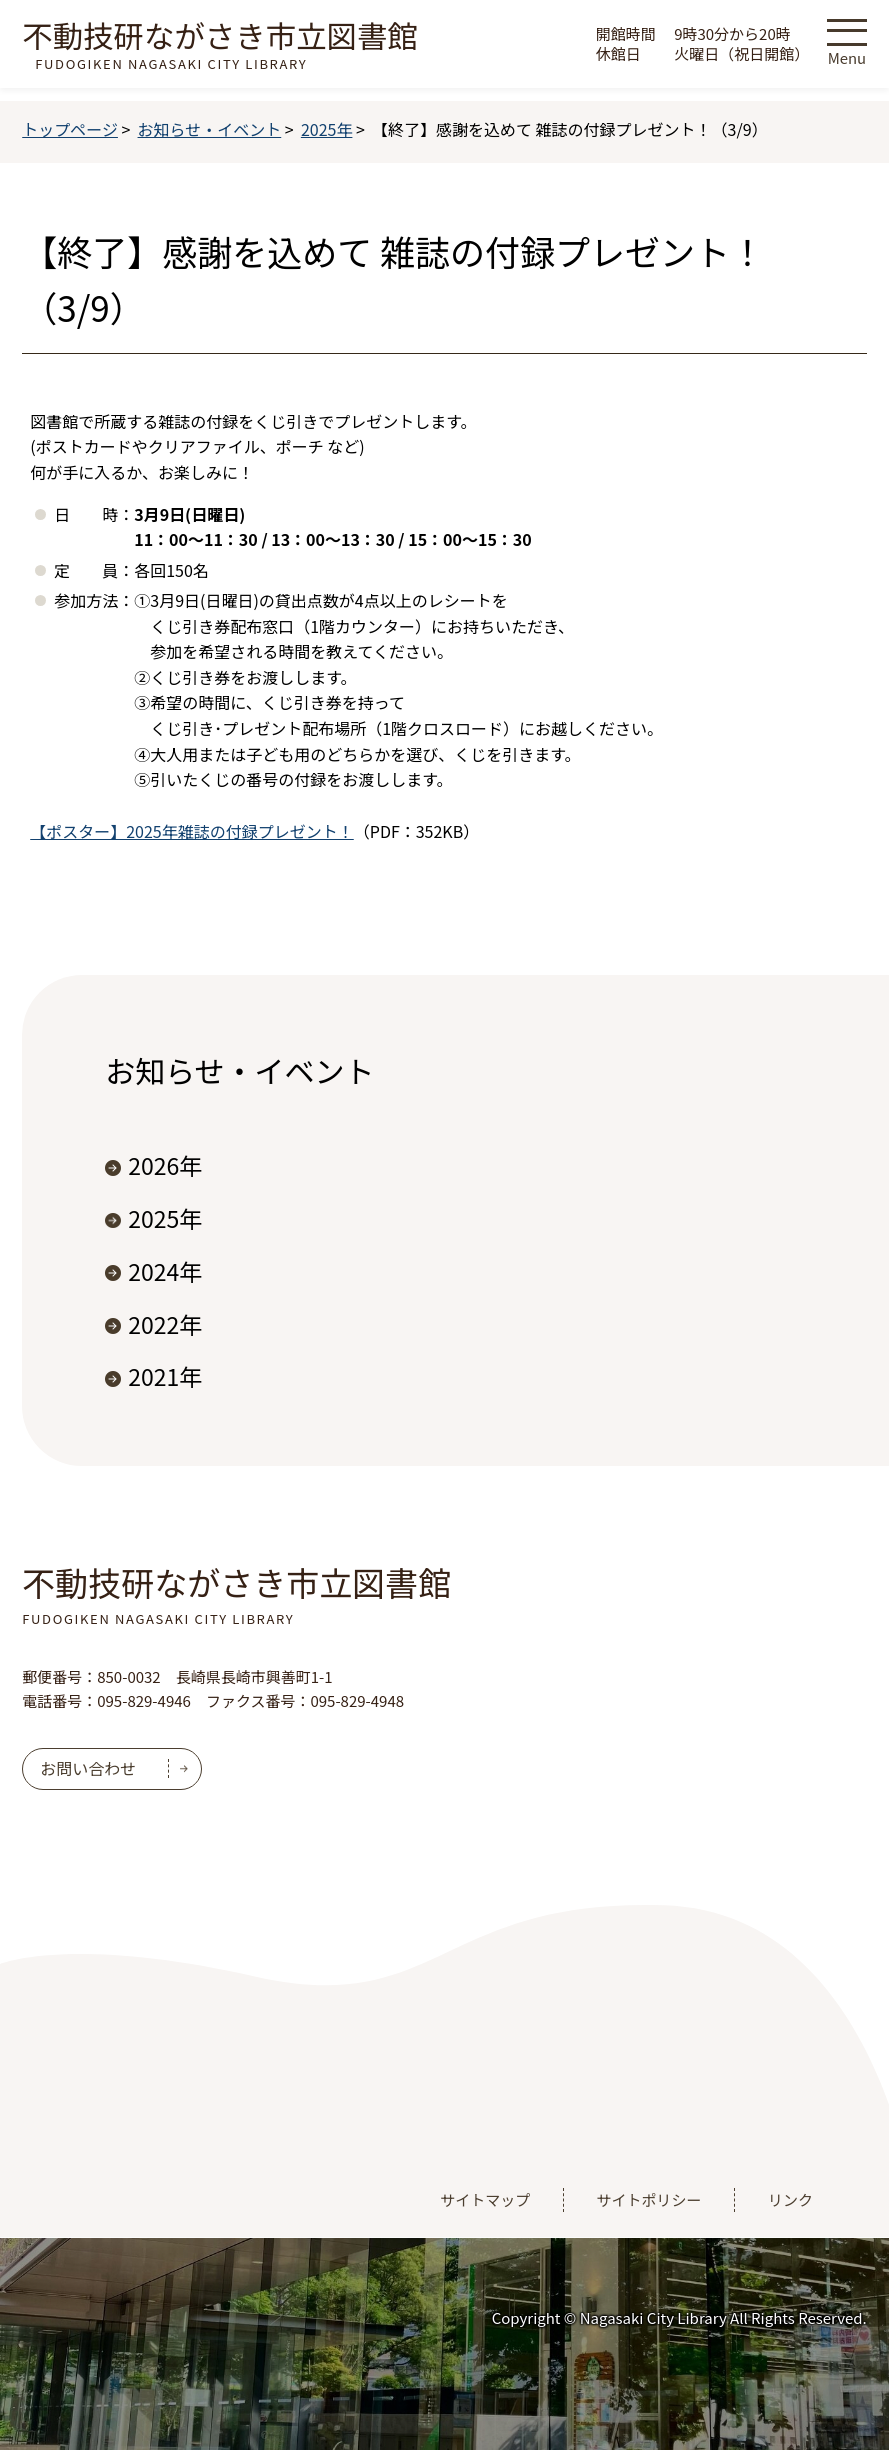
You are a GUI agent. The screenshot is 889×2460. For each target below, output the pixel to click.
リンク (790, 2199)
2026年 (165, 1165)
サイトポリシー (649, 2199)
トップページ (70, 129)
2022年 (165, 1324)
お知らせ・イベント (210, 129)
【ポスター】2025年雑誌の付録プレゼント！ (192, 831)
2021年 (165, 1376)
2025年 (327, 129)
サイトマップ (485, 2199)
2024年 (165, 1271)
